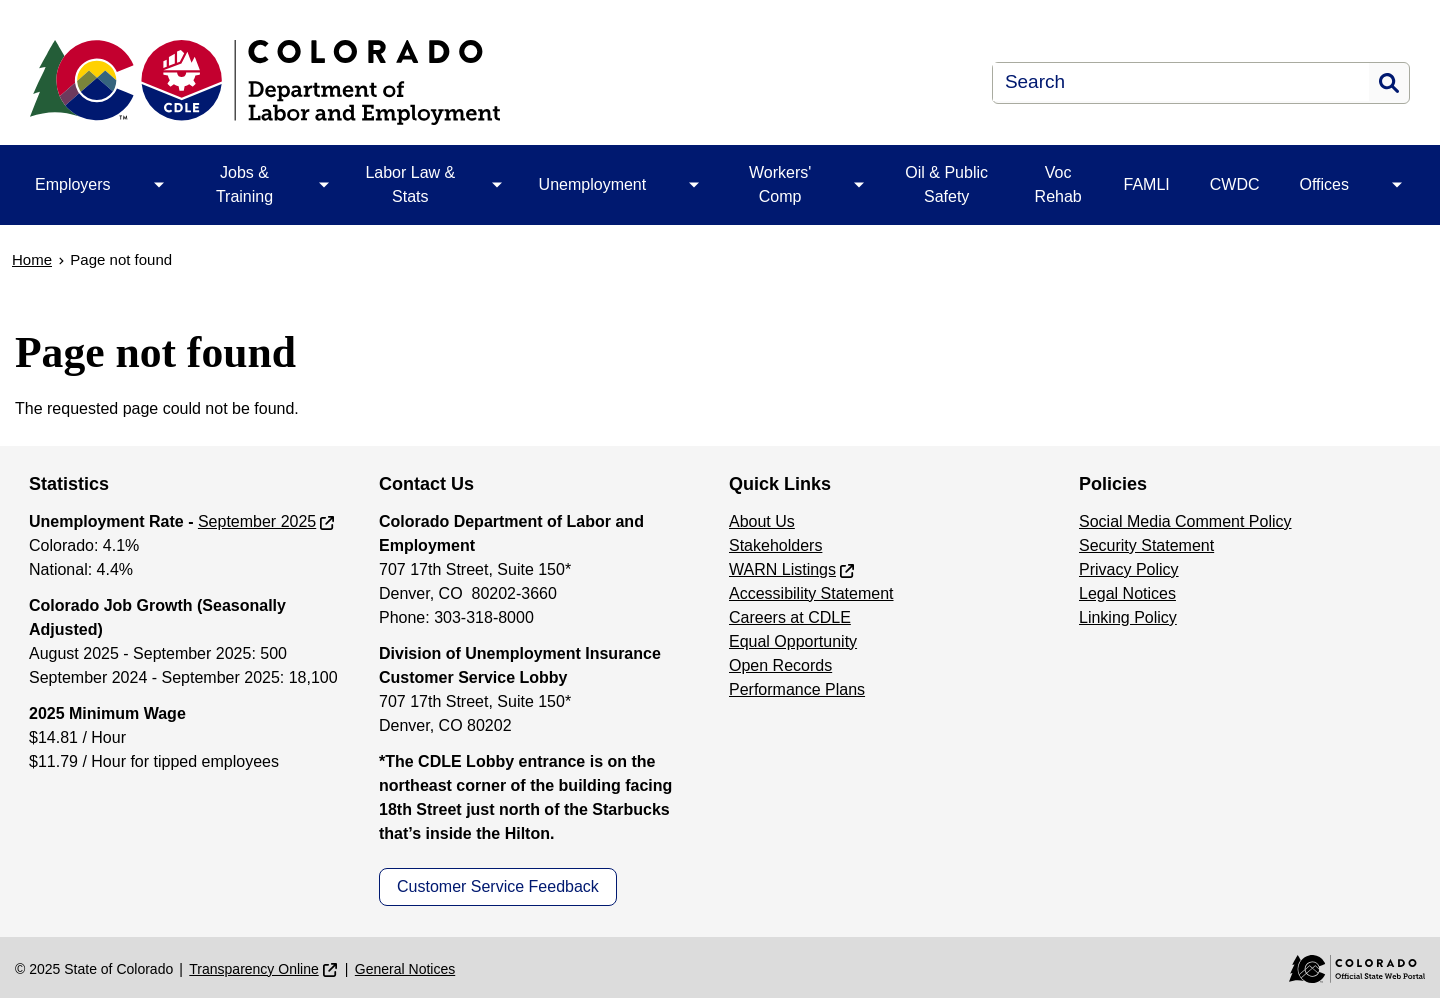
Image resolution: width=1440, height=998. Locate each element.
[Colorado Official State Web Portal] (1343, 969)
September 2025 (257, 521)
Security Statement (1146, 545)
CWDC (1235, 184)
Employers (73, 184)
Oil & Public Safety (946, 184)
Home (32, 259)
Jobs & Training (244, 184)
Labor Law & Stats (410, 184)
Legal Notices (1127, 593)
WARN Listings (782, 569)
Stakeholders (775, 545)
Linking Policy (1128, 617)
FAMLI (1147, 184)
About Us (762, 521)
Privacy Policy (1129, 569)
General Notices (405, 969)
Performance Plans (797, 689)
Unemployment (593, 184)
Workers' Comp (780, 184)
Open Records (780, 665)
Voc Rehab (1058, 184)
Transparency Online (253, 969)
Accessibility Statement (811, 593)
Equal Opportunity (793, 641)
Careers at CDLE (790, 617)
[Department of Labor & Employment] (426, 82)
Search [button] (1389, 83)
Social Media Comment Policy (1185, 521)
